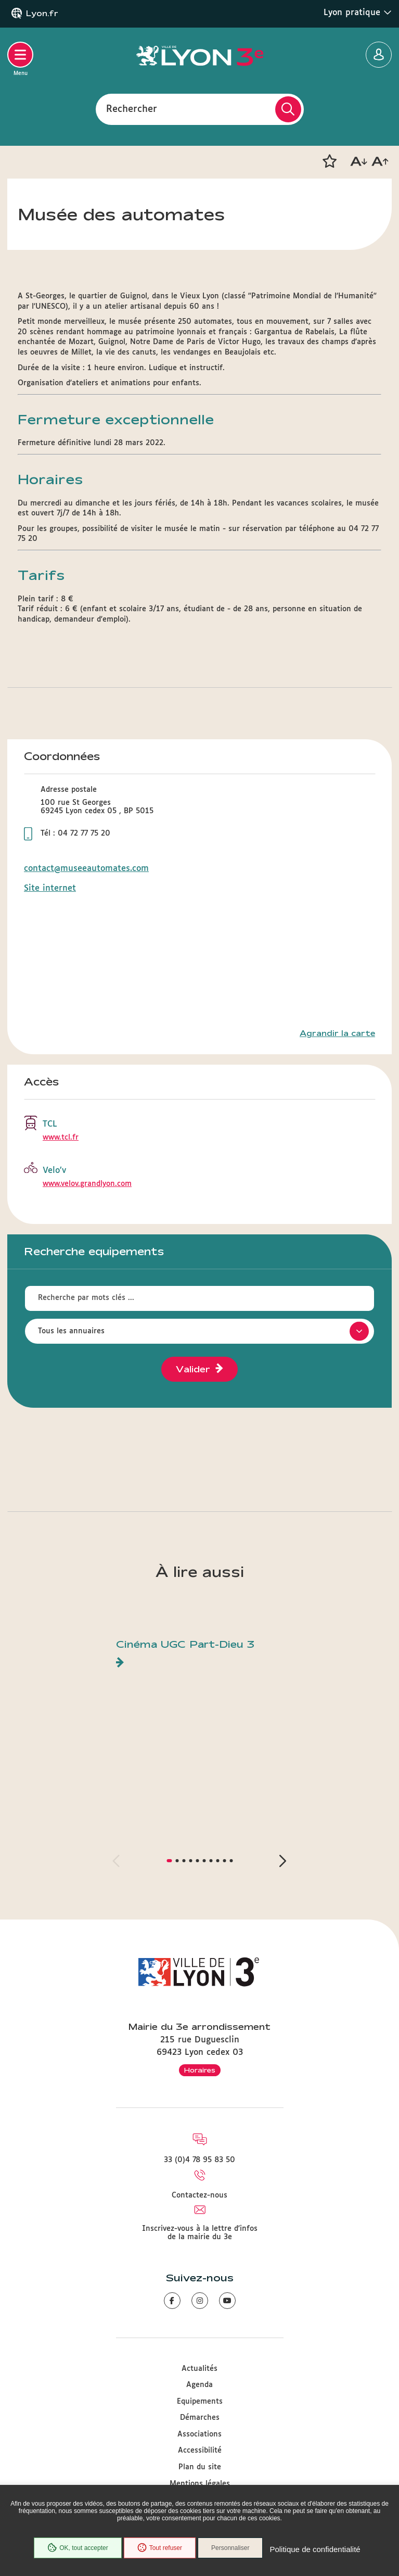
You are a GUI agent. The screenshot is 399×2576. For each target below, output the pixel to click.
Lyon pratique (358, 12)
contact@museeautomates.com (86, 868)
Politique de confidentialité (314, 2549)
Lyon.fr (42, 13)
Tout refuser (159, 2548)
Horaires (199, 2070)
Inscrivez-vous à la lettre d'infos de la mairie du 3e (200, 2233)
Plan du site (199, 2467)
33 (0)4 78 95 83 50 (199, 2160)
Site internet (50, 888)
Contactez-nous (199, 2195)
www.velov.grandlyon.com (87, 1184)
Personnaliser (230, 2548)
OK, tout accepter (77, 2548)
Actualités (199, 2368)
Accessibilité (200, 2450)
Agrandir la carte (337, 1033)
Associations (199, 2434)
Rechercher (131, 108)
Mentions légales (200, 2483)
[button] (329, 161)
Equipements (200, 2401)
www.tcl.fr (61, 1137)
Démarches (200, 2417)
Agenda (199, 2385)
